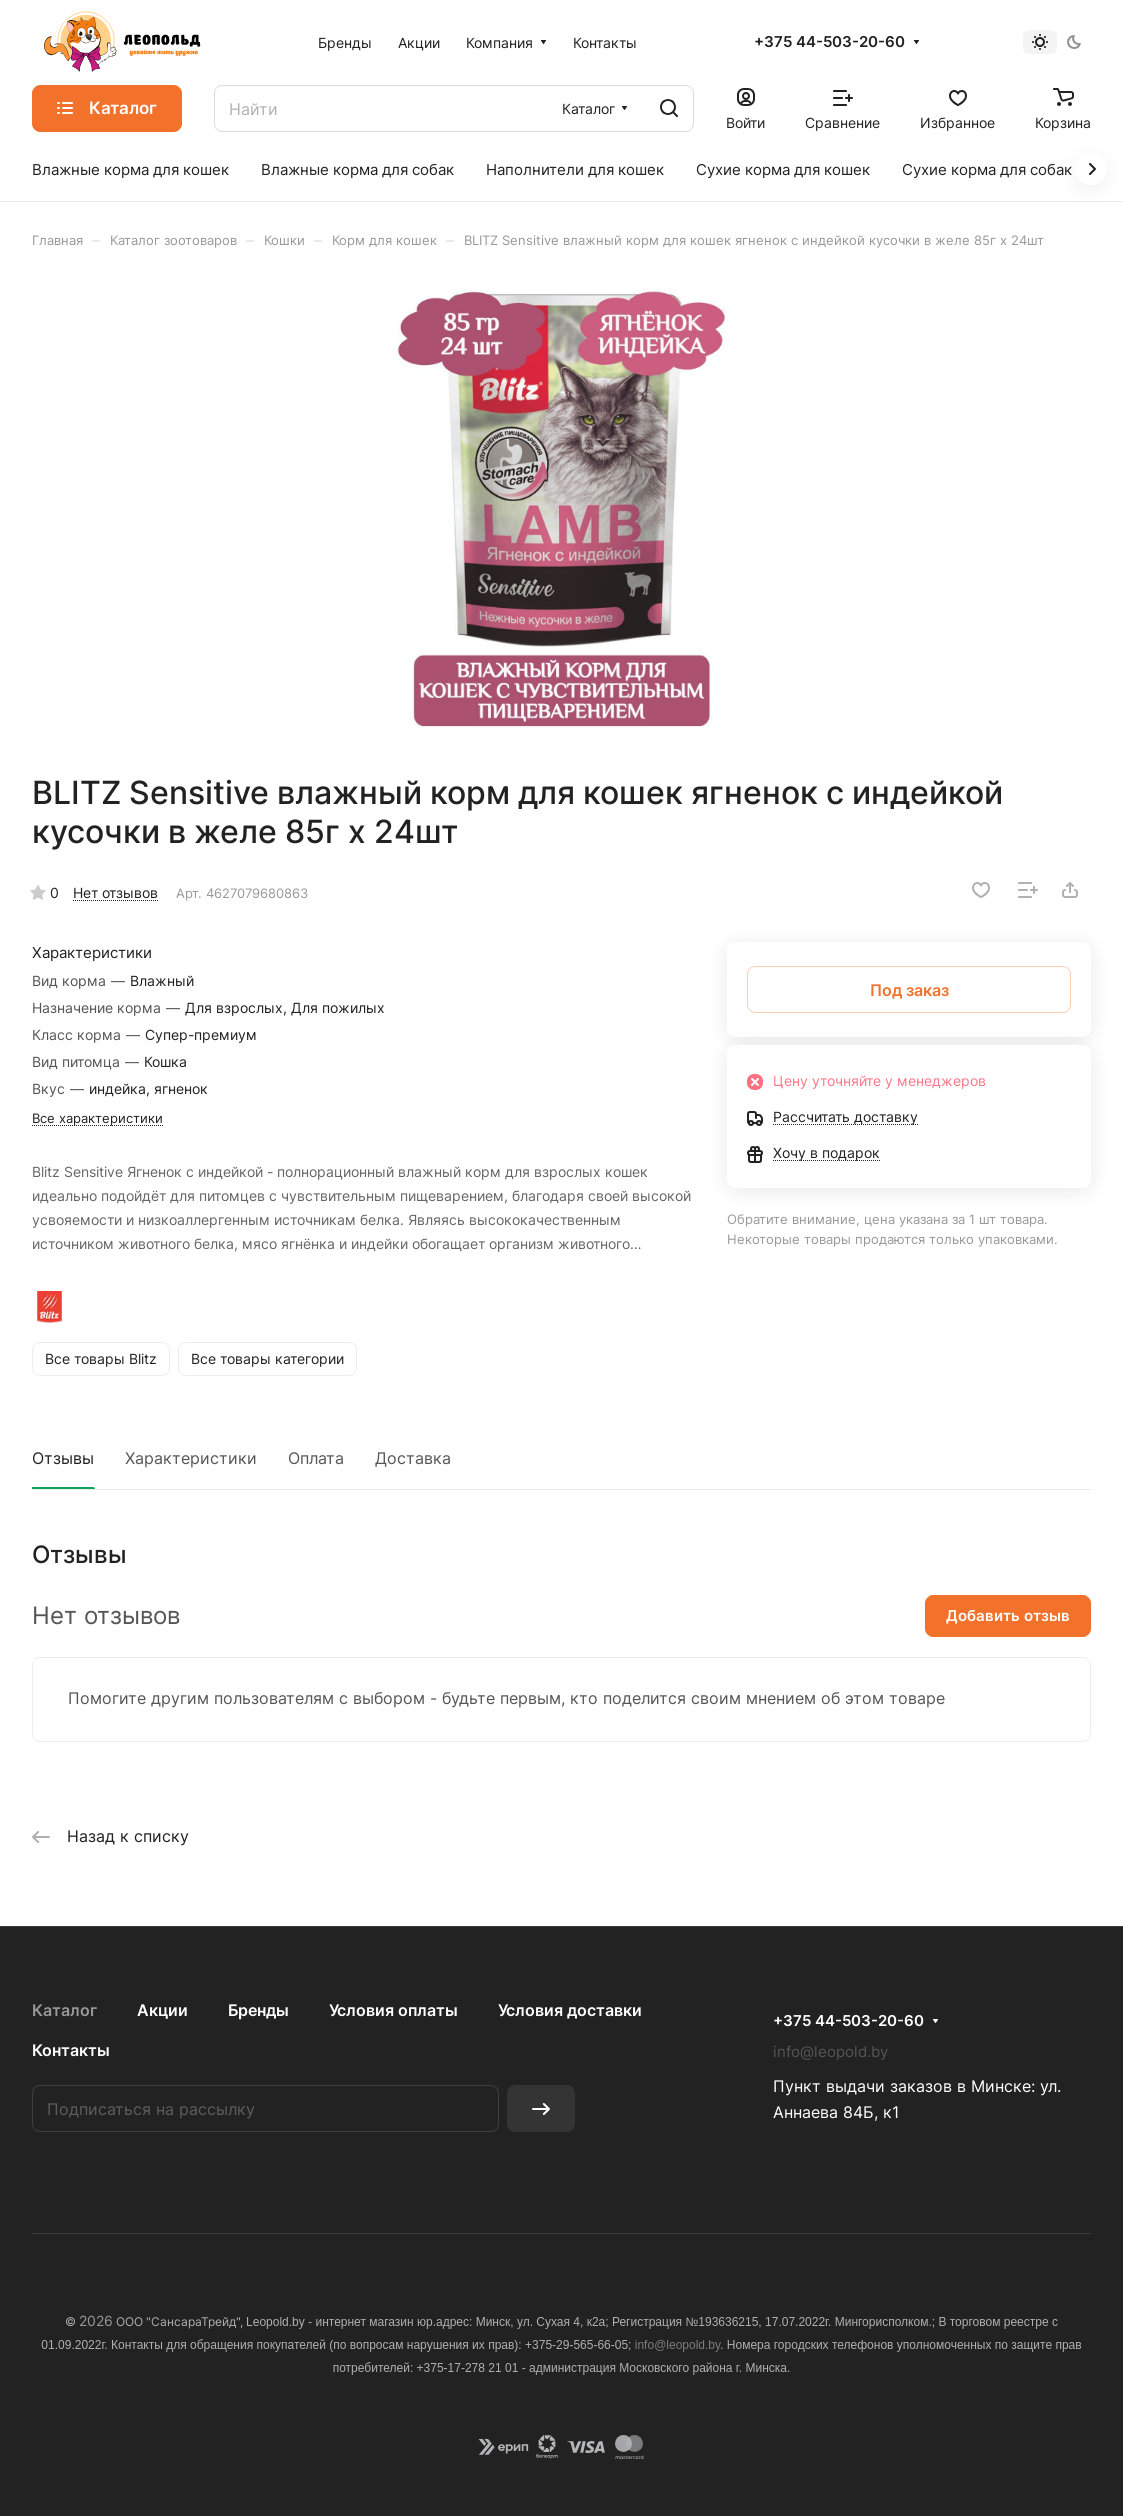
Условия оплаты (393, 2010)
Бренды (258, 2010)
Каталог (64, 2010)
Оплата (316, 1458)
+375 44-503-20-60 (829, 42)
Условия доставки (570, 2010)
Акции (162, 2010)
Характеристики (191, 1458)
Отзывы (63, 1458)
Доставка (413, 1458)
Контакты (71, 2050)
